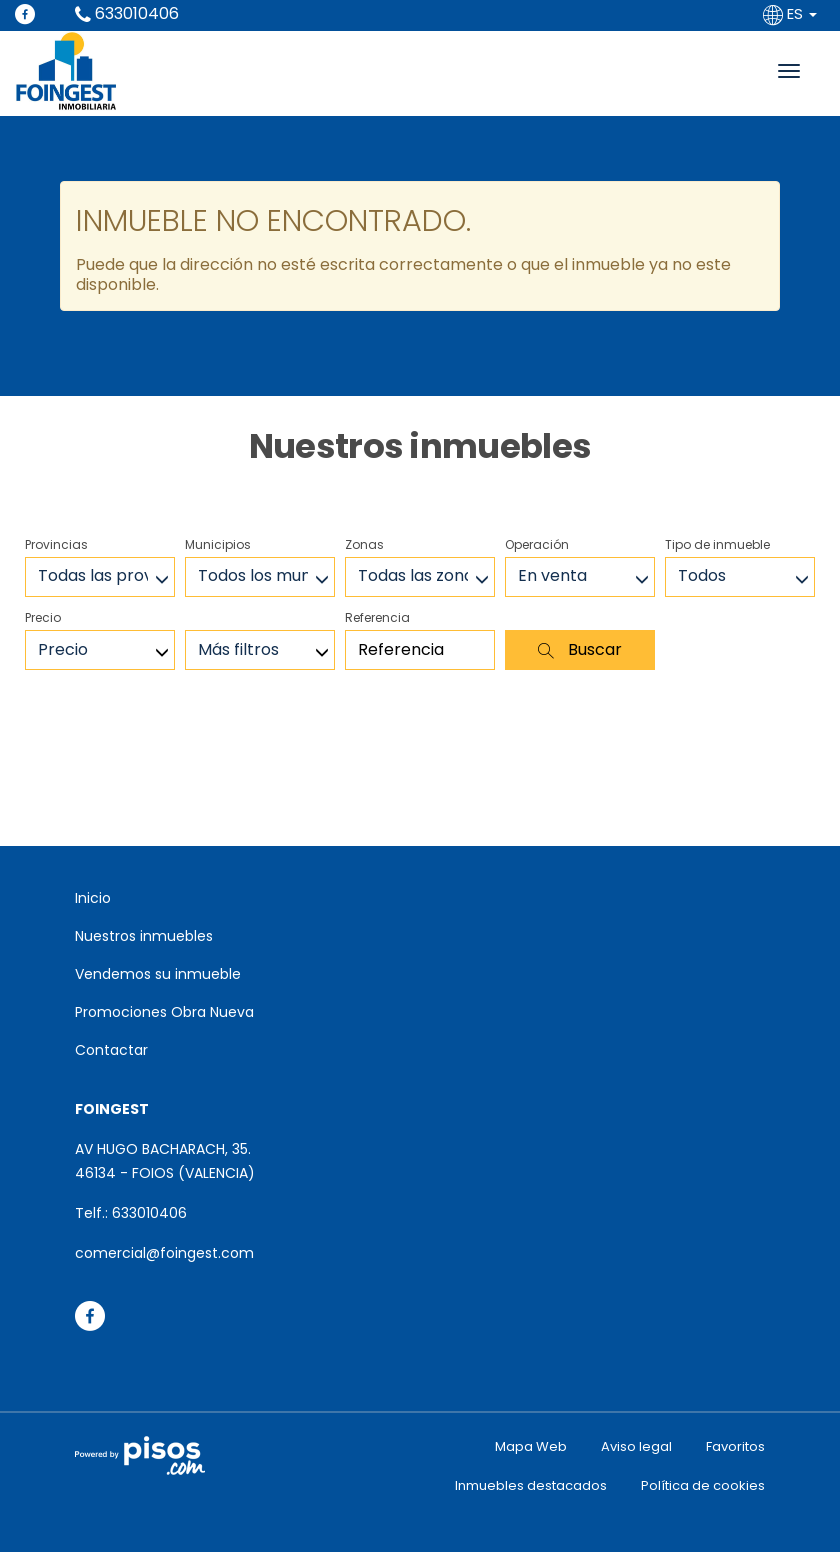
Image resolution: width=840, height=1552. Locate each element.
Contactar (111, 1050)
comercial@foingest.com (164, 1253)
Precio (43, 617)
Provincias (56, 544)
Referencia (377, 617)
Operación (537, 544)
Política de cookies (703, 1485)
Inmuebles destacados (531, 1485)
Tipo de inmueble (717, 544)
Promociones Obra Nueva (164, 1012)
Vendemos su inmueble (158, 974)
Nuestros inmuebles (144, 936)
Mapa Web (531, 1446)
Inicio (93, 898)
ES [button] (792, 13)
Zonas (364, 544)
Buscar (580, 649)
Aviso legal (636, 1446)
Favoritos (735, 1446)
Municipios (218, 544)
